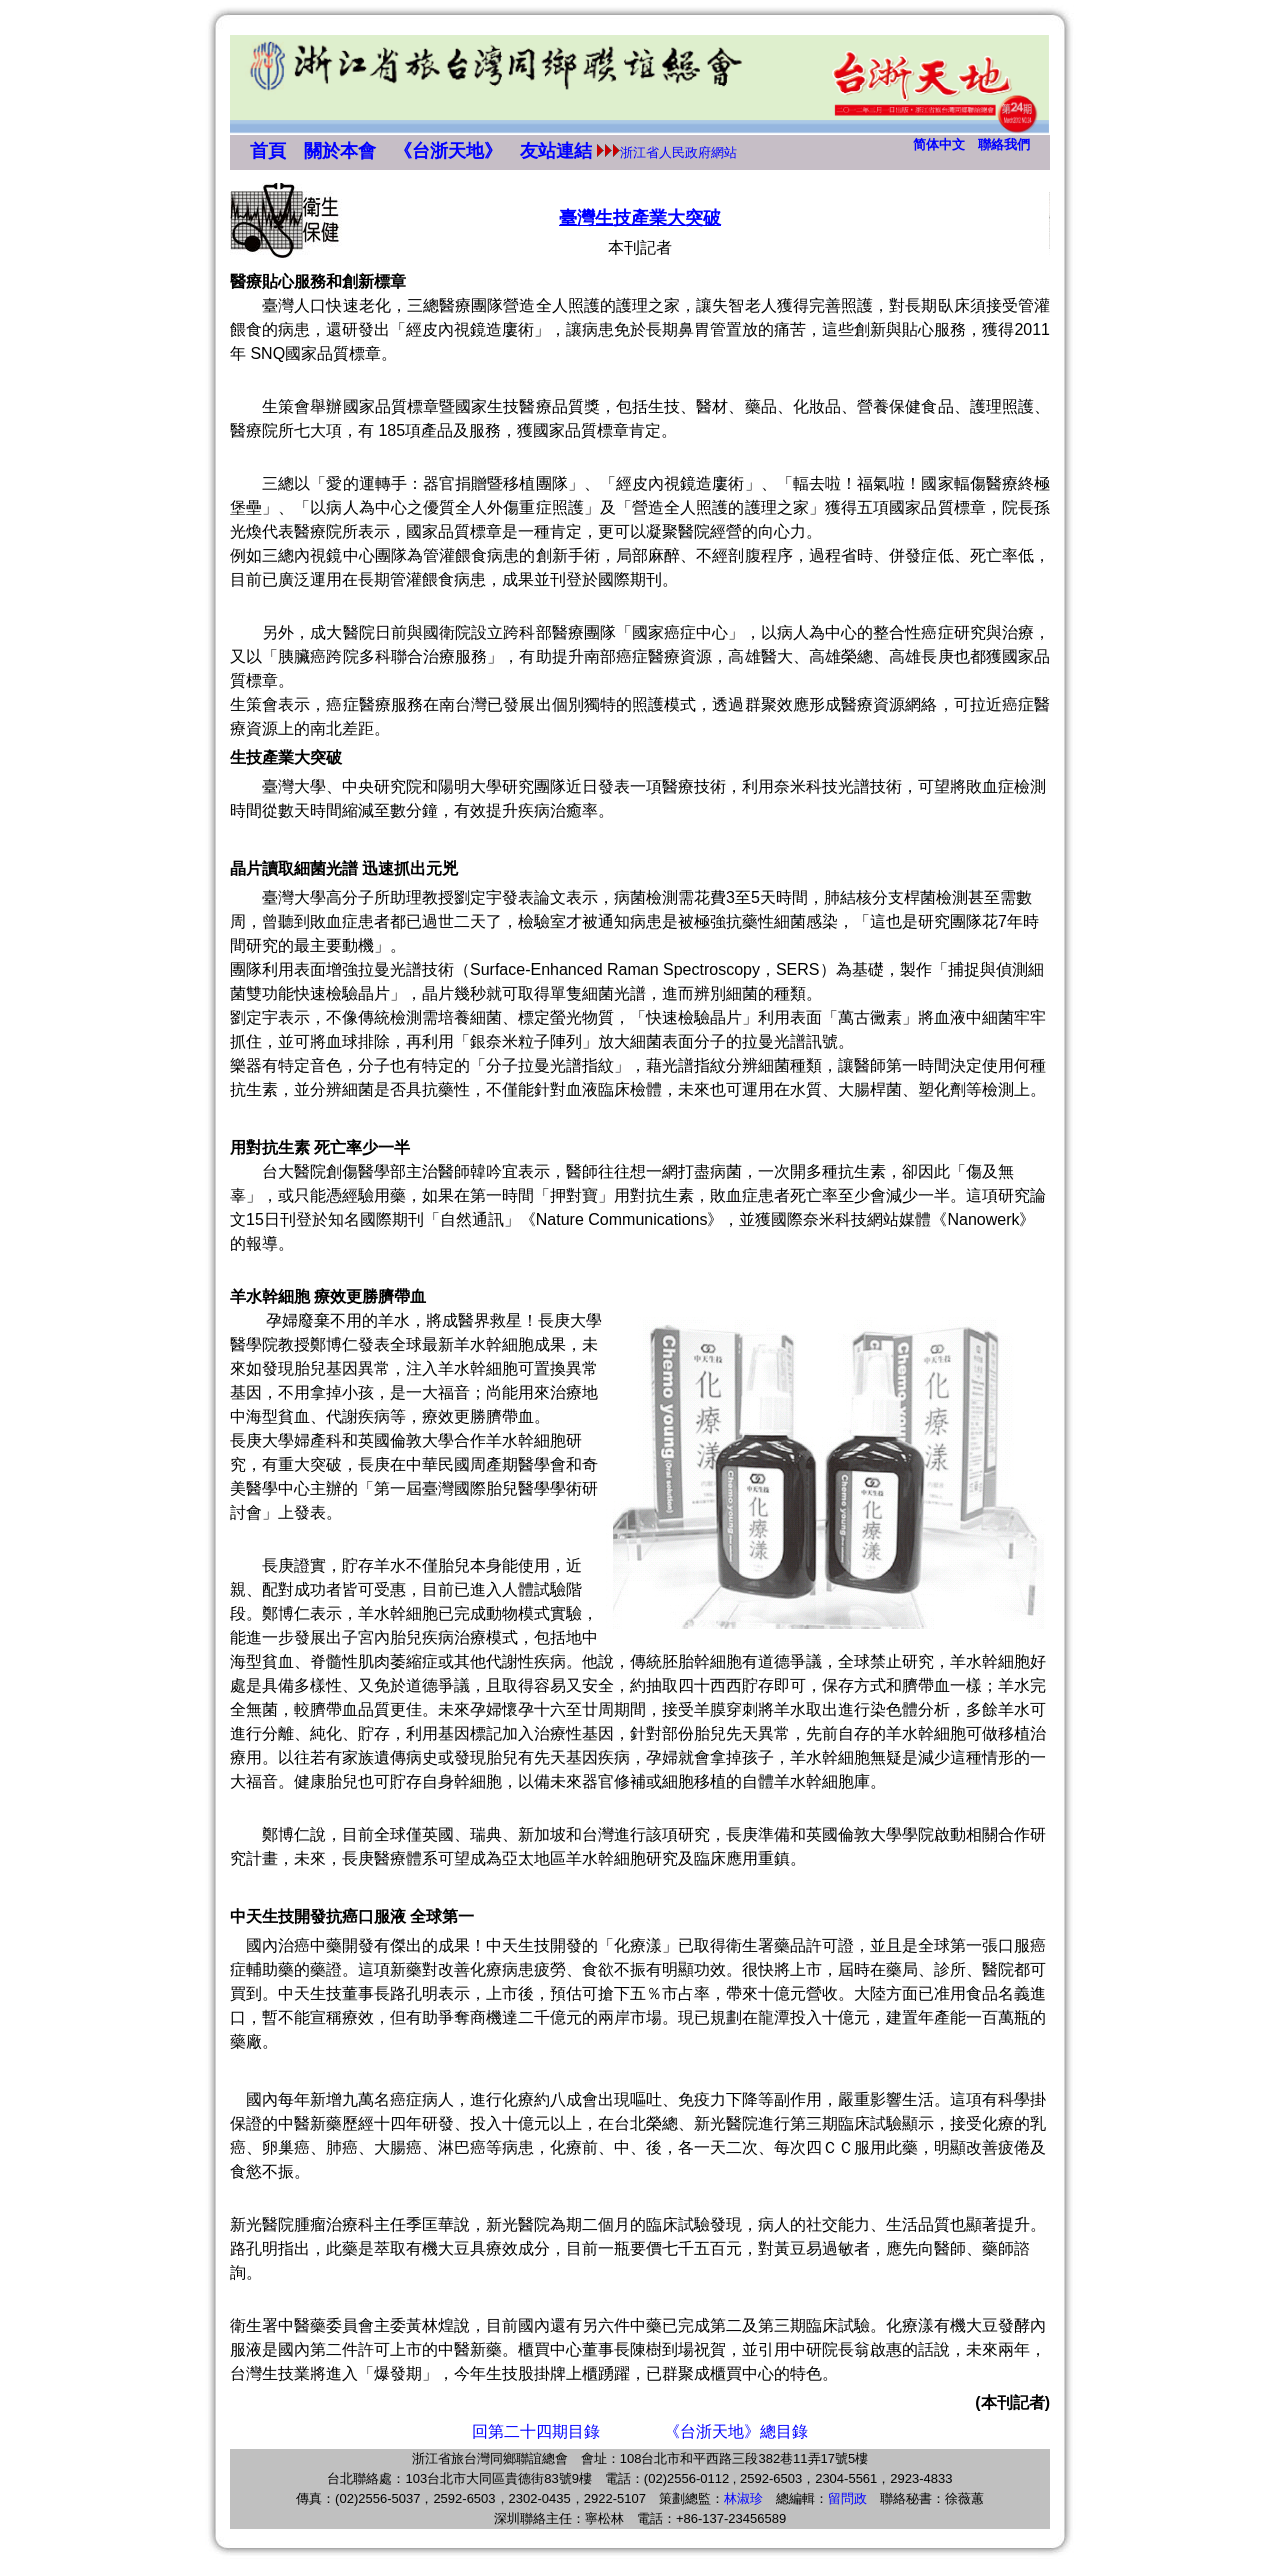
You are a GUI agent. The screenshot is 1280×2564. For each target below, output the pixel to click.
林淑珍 (743, 2498)
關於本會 (340, 151)
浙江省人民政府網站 (678, 152)
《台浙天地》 (448, 151)
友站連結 (556, 151)
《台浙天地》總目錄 (736, 2431)
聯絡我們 (1004, 144)
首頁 (268, 151)
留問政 (847, 2498)
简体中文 (939, 144)
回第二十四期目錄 (536, 2431)
